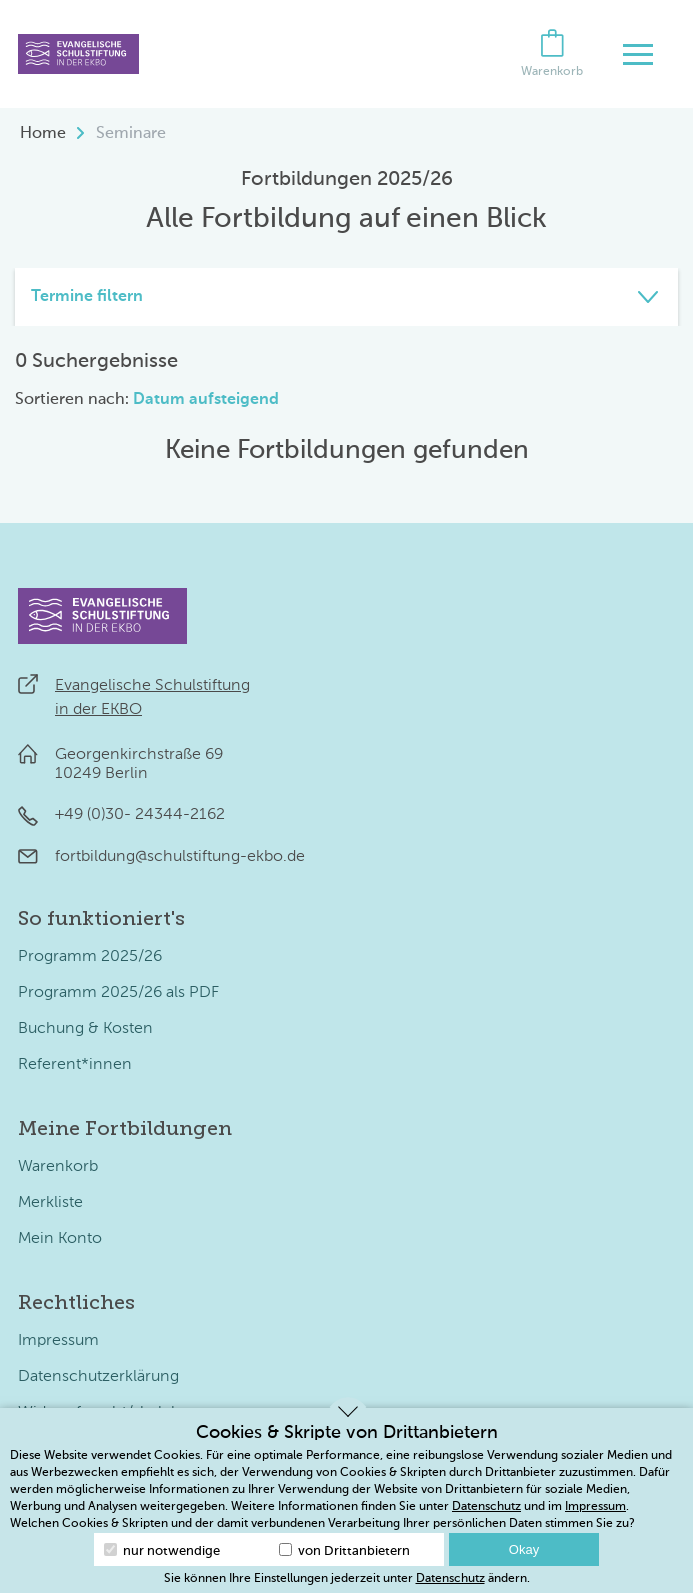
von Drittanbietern (344, 1550)
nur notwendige (162, 1550)
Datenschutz (486, 1507)
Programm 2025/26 (90, 957)
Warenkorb (58, 1167)
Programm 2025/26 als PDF (118, 993)
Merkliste (50, 1203)
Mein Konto (60, 1239)
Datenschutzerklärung (98, 1377)
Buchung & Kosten (85, 1029)
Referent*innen (75, 1065)
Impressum (58, 1341)
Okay (524, 1549)
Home (43, 134)
